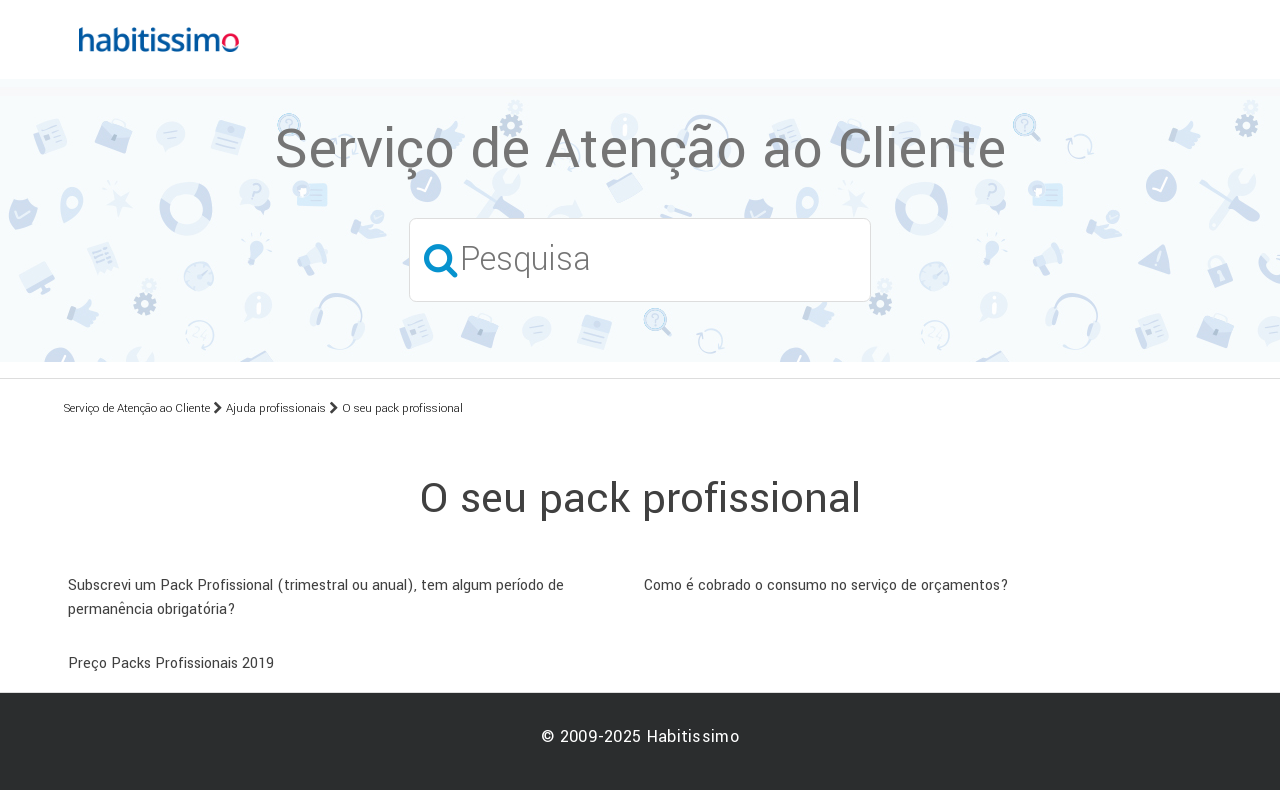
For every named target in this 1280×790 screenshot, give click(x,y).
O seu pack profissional (402, 408)
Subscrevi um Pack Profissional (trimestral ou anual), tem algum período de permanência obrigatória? (316, 597)
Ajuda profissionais (276, 408)
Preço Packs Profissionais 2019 (171, 663)
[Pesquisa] (640, 259)
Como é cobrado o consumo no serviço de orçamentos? (826, 585)
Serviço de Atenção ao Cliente (137, 408)
